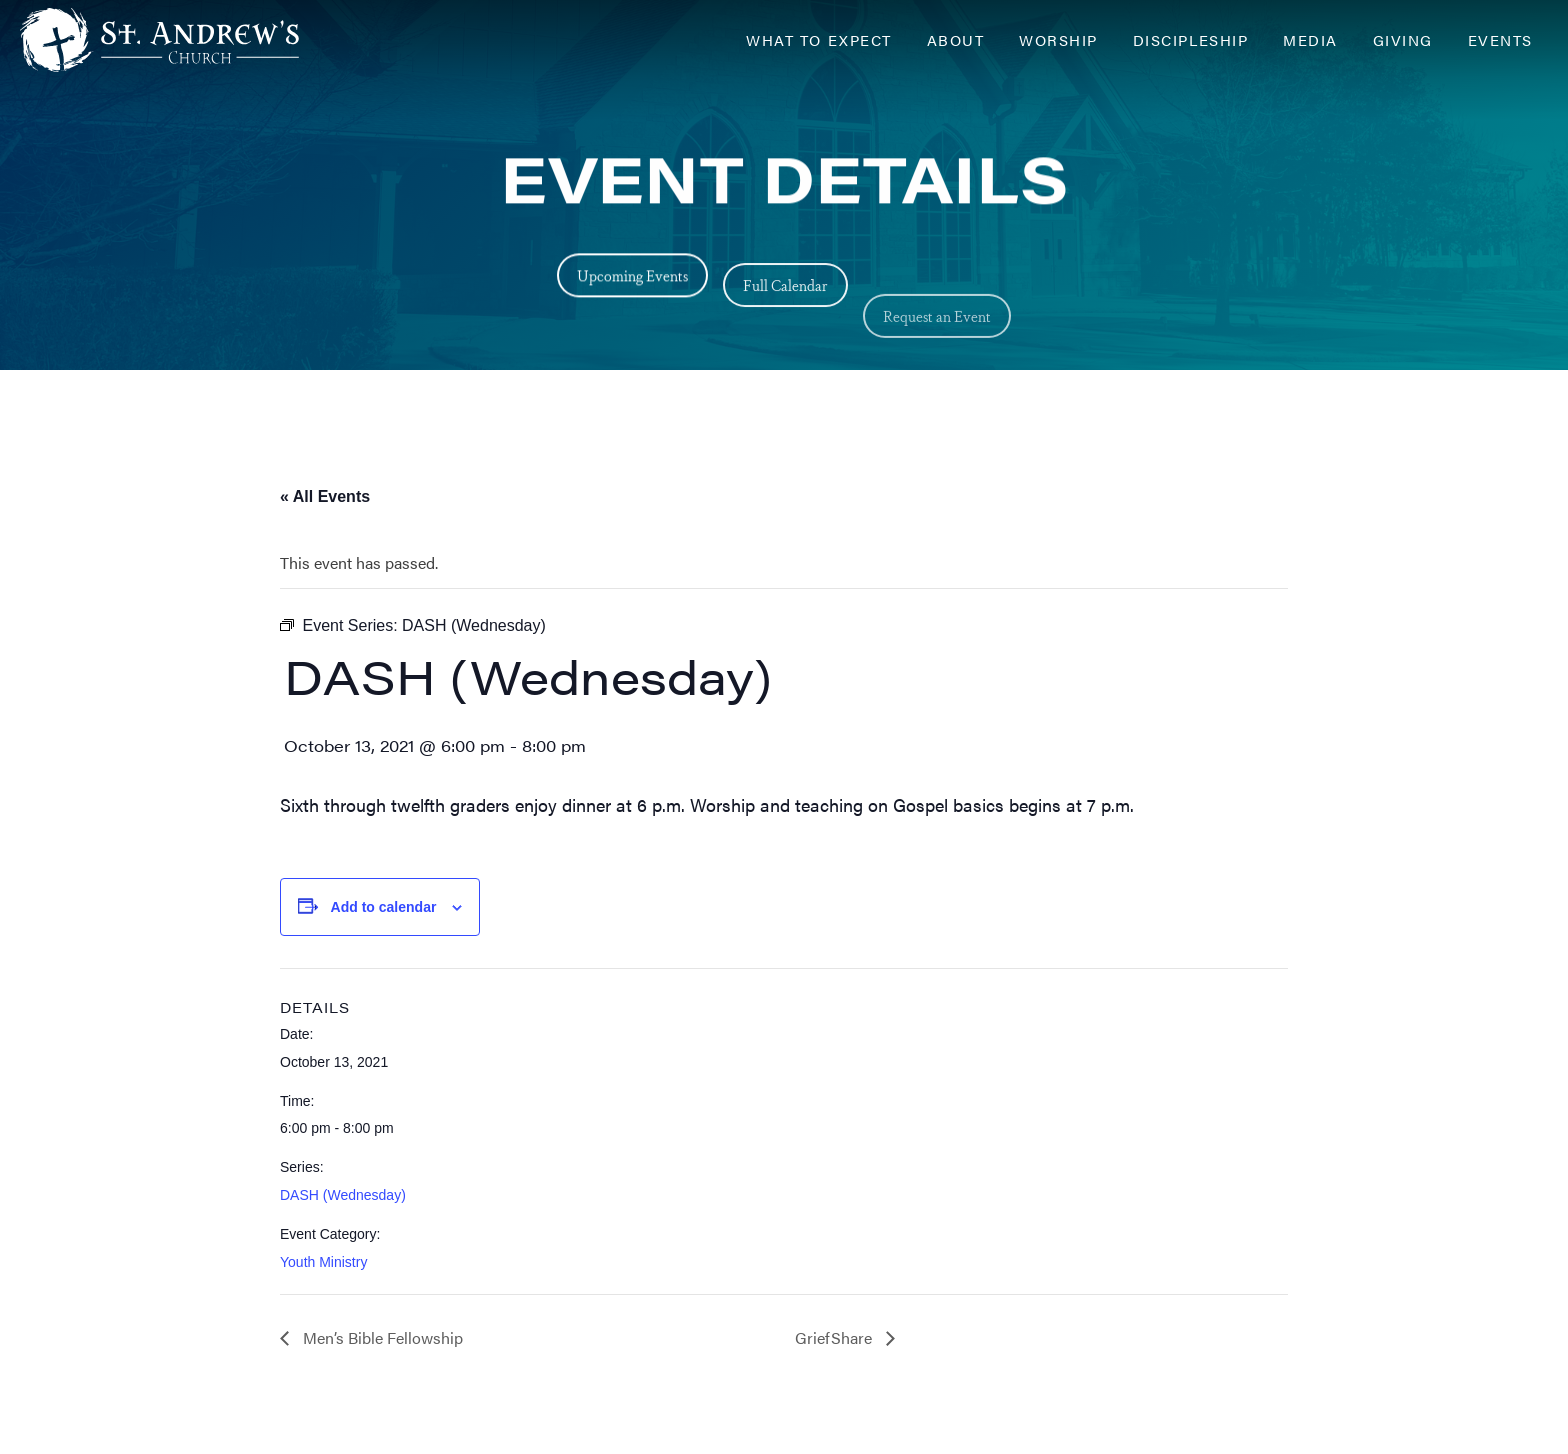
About (956, 39)
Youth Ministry (323, 1262)
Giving (1403, 39)
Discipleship (1190, 39)
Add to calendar (384, 907)
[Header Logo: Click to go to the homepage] (180, 40)
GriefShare (835, 1337)
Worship (1058, 39)
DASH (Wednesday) (343, 1195)
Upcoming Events (632, 283)
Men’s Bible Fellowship (381, 1337)
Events (1500, 39)
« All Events (325, 496)
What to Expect (818, 39)
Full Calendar (785, 312)
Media (1310, 39)
